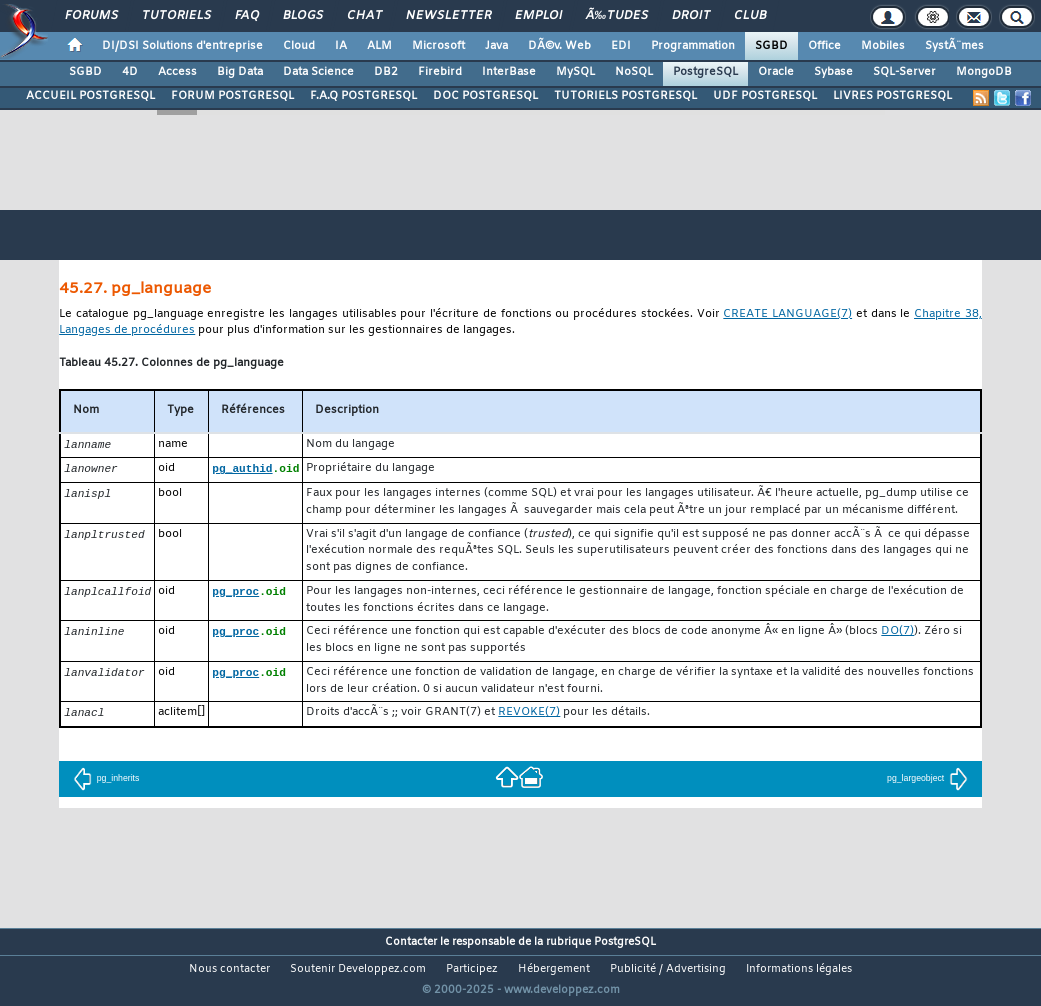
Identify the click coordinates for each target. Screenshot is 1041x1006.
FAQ (247, 16)
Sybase (833, 72)
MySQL (575, 72)
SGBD (771, 46)
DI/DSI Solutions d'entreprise (182, 46)
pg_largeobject (927, 781)
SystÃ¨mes (954, 46)
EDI (621, 46)
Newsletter (448, 16)
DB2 (386, 72)
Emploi (538, 16)
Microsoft (438, 46)
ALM (379, 46)
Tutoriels (176, 16)
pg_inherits (106, 781)
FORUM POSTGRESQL (232, 96)
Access (177, 72)
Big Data (240, 72)
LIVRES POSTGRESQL (892, 96)
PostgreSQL (705, 72)
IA (341, 46)
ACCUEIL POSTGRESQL (90, 96)
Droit (691, 16)
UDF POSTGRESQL (765, 96)
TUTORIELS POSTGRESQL (625, 96)
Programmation (693, 46)
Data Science (318, 72)
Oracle (776, 72)
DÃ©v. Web (559, 46)
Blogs (303, 16)
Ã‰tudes (617, 16)
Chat (364, 16)
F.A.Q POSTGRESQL (363, 96)
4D (130, 72)
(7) (787, 314)
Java (496, 46)
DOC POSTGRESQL (485, 96)
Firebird (440, 72)
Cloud (299, 46)
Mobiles (883, 46)
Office (824, 46)
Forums (91, 16)
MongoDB (984, 72)
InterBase (509, 72)
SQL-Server (904, 72)
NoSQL (634, 72)
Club (750, 16)
